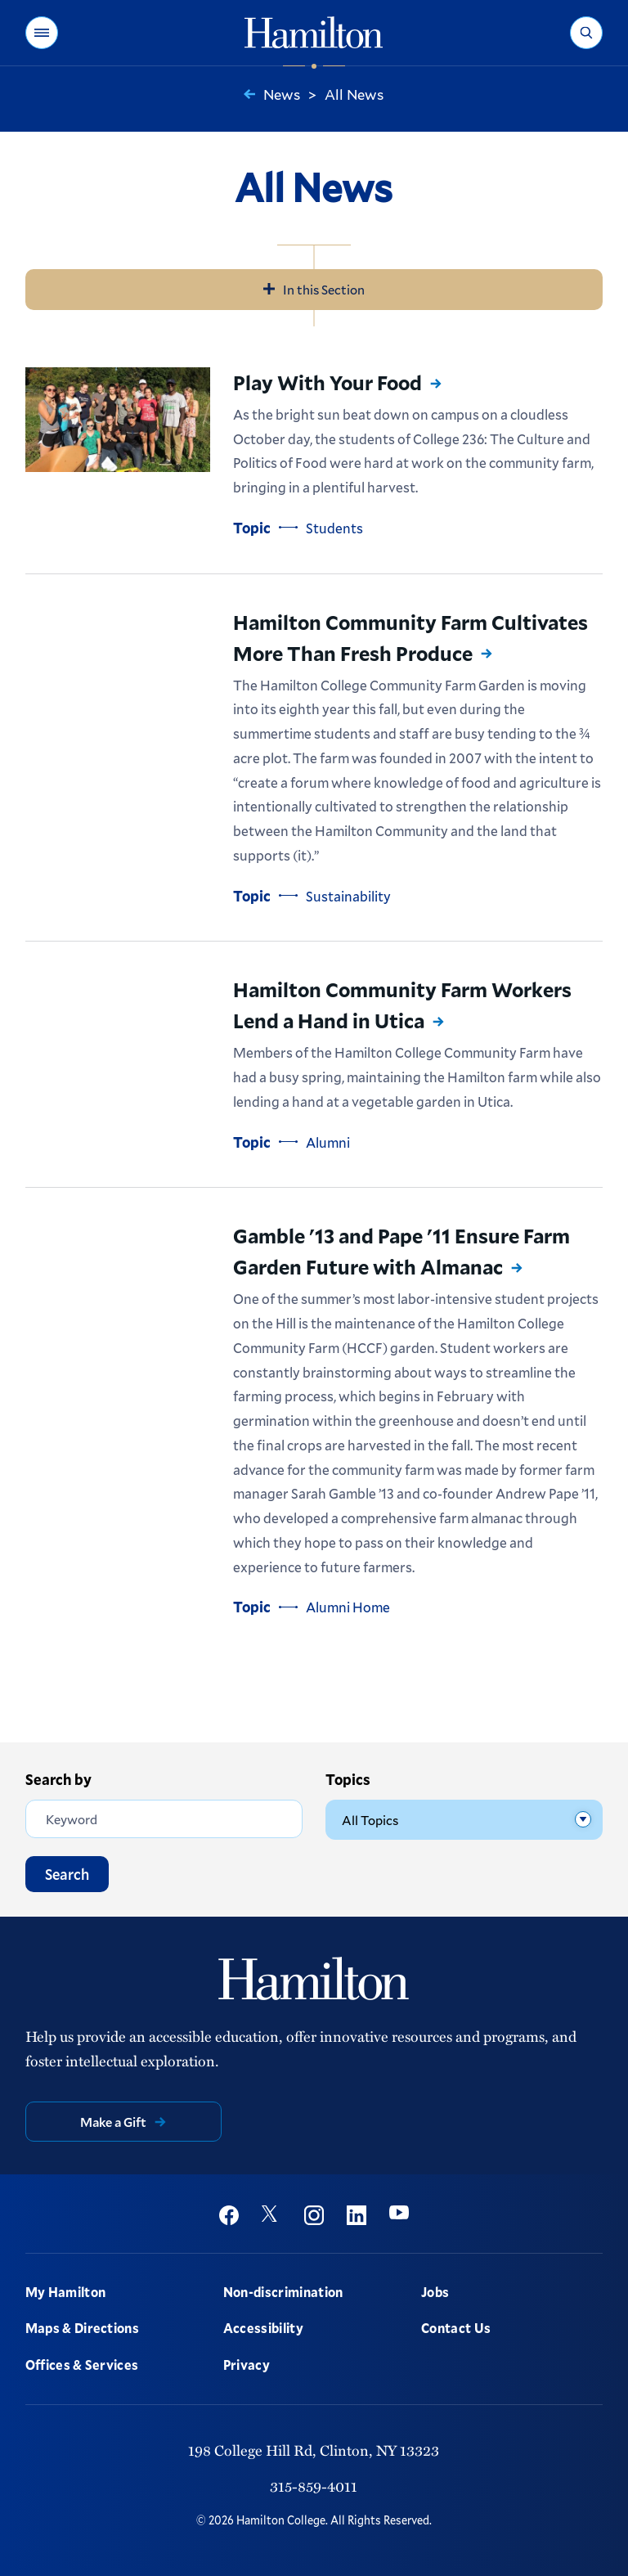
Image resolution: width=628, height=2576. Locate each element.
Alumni (328, 1142)
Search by (58, 1779)
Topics (347, 1779)
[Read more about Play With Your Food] (117, 419)
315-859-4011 (313, 2484)
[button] (41, 32)
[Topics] (464, 1818)
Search (67, 1872)
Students (334, 528)
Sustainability (348, 896)
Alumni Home (348, 1607)
